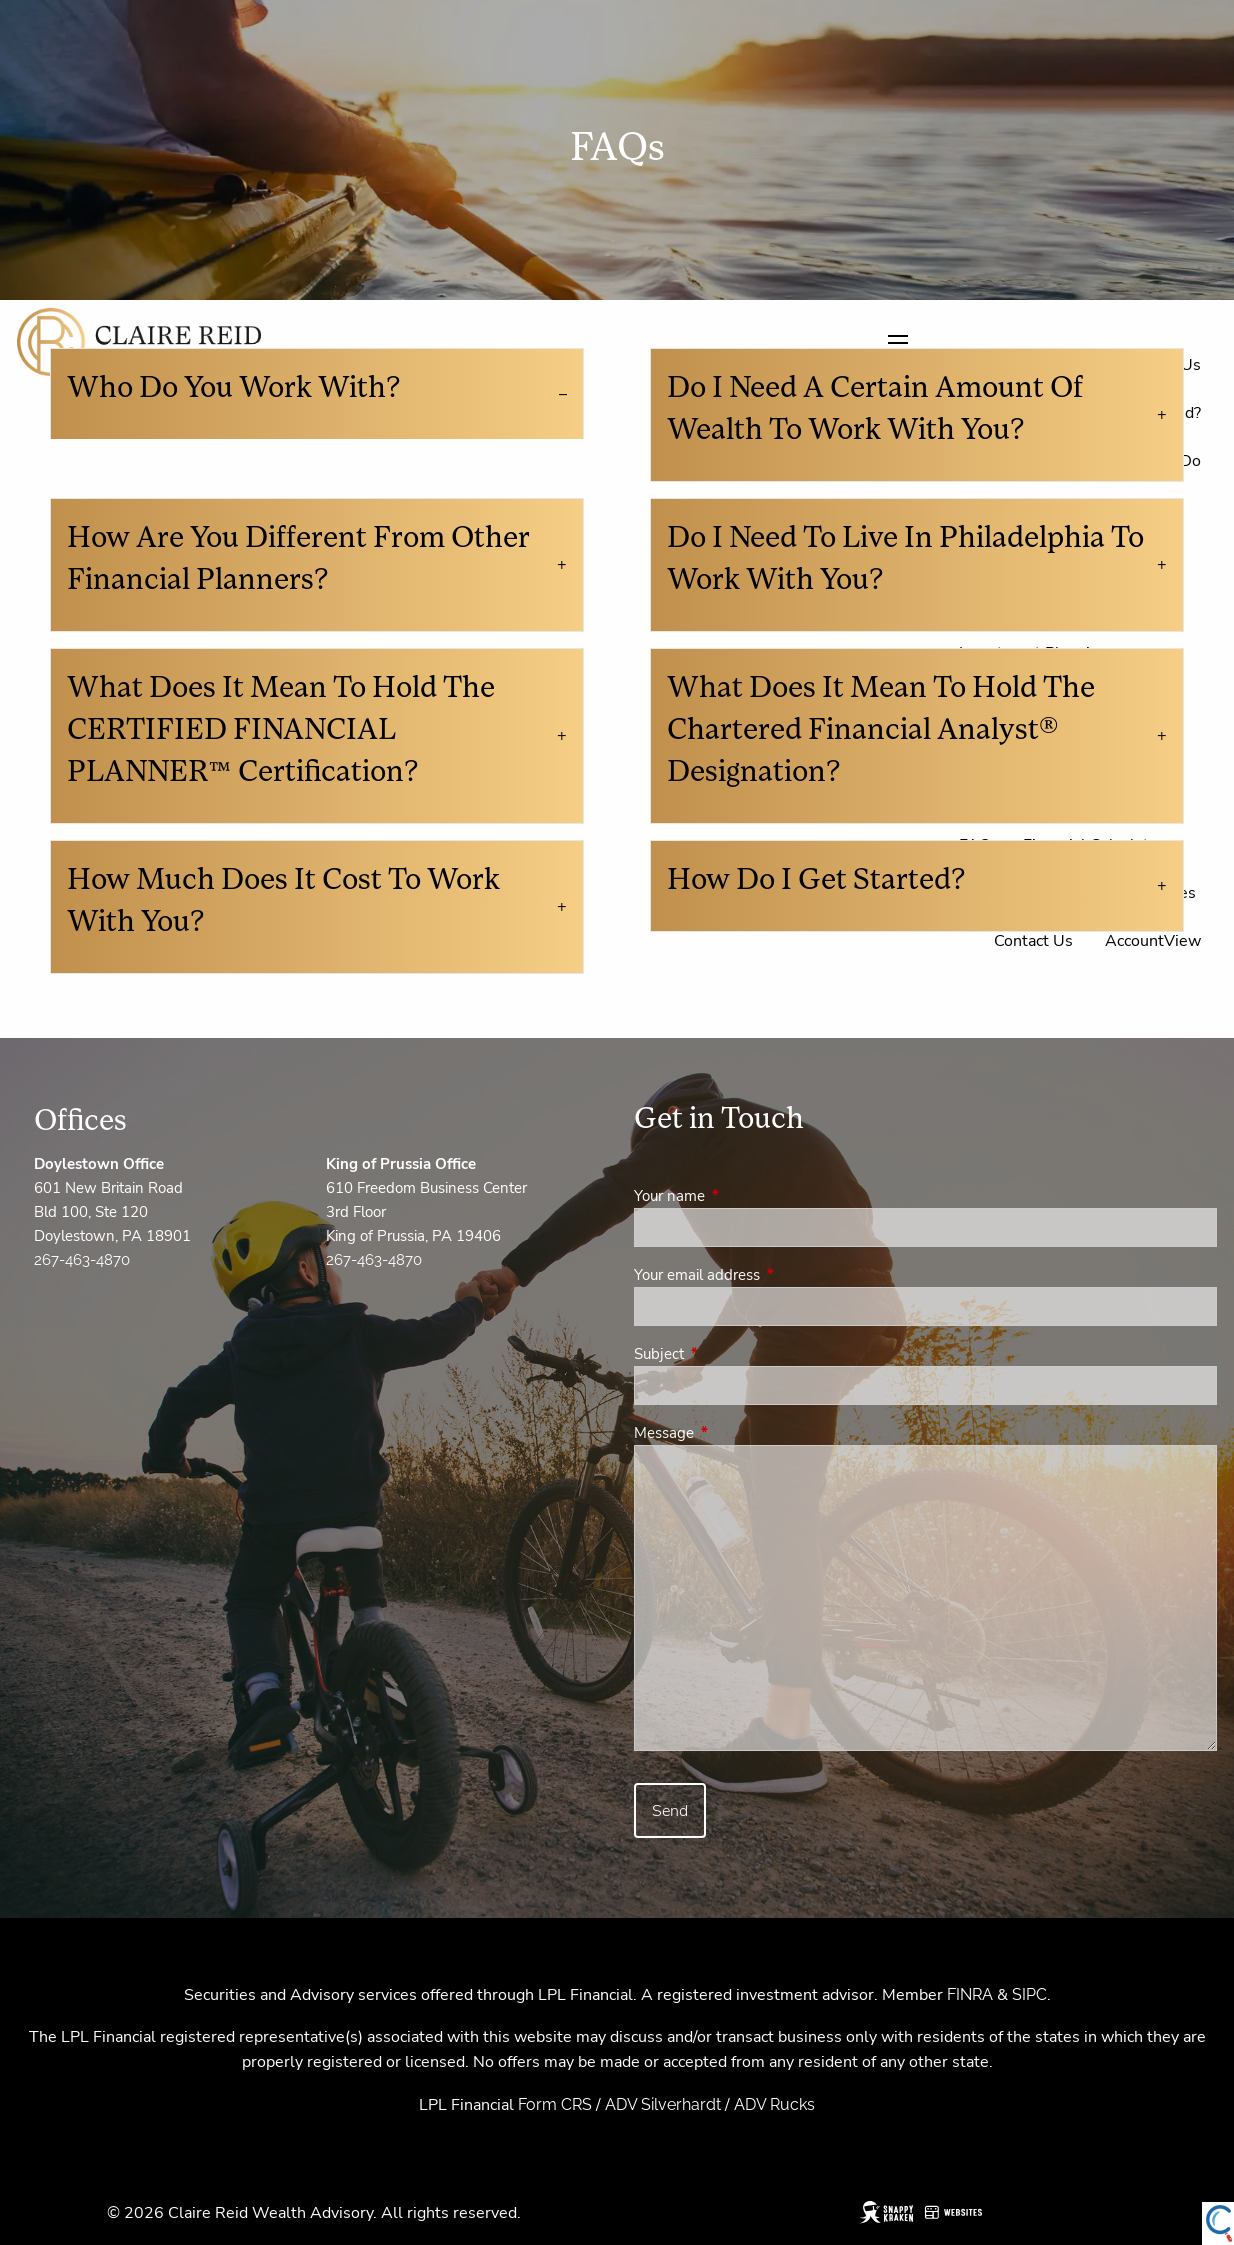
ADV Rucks (774, 2104)
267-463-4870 (82, 1260)
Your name (740, 1196)
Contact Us (1033, 941)
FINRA (970, 1994)
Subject (729, 1354)
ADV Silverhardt (663, 2104)
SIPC (1029, 1994)
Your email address (767, 1275)
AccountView (1153, 941)
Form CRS (555, 2104)
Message (734, 1433)
